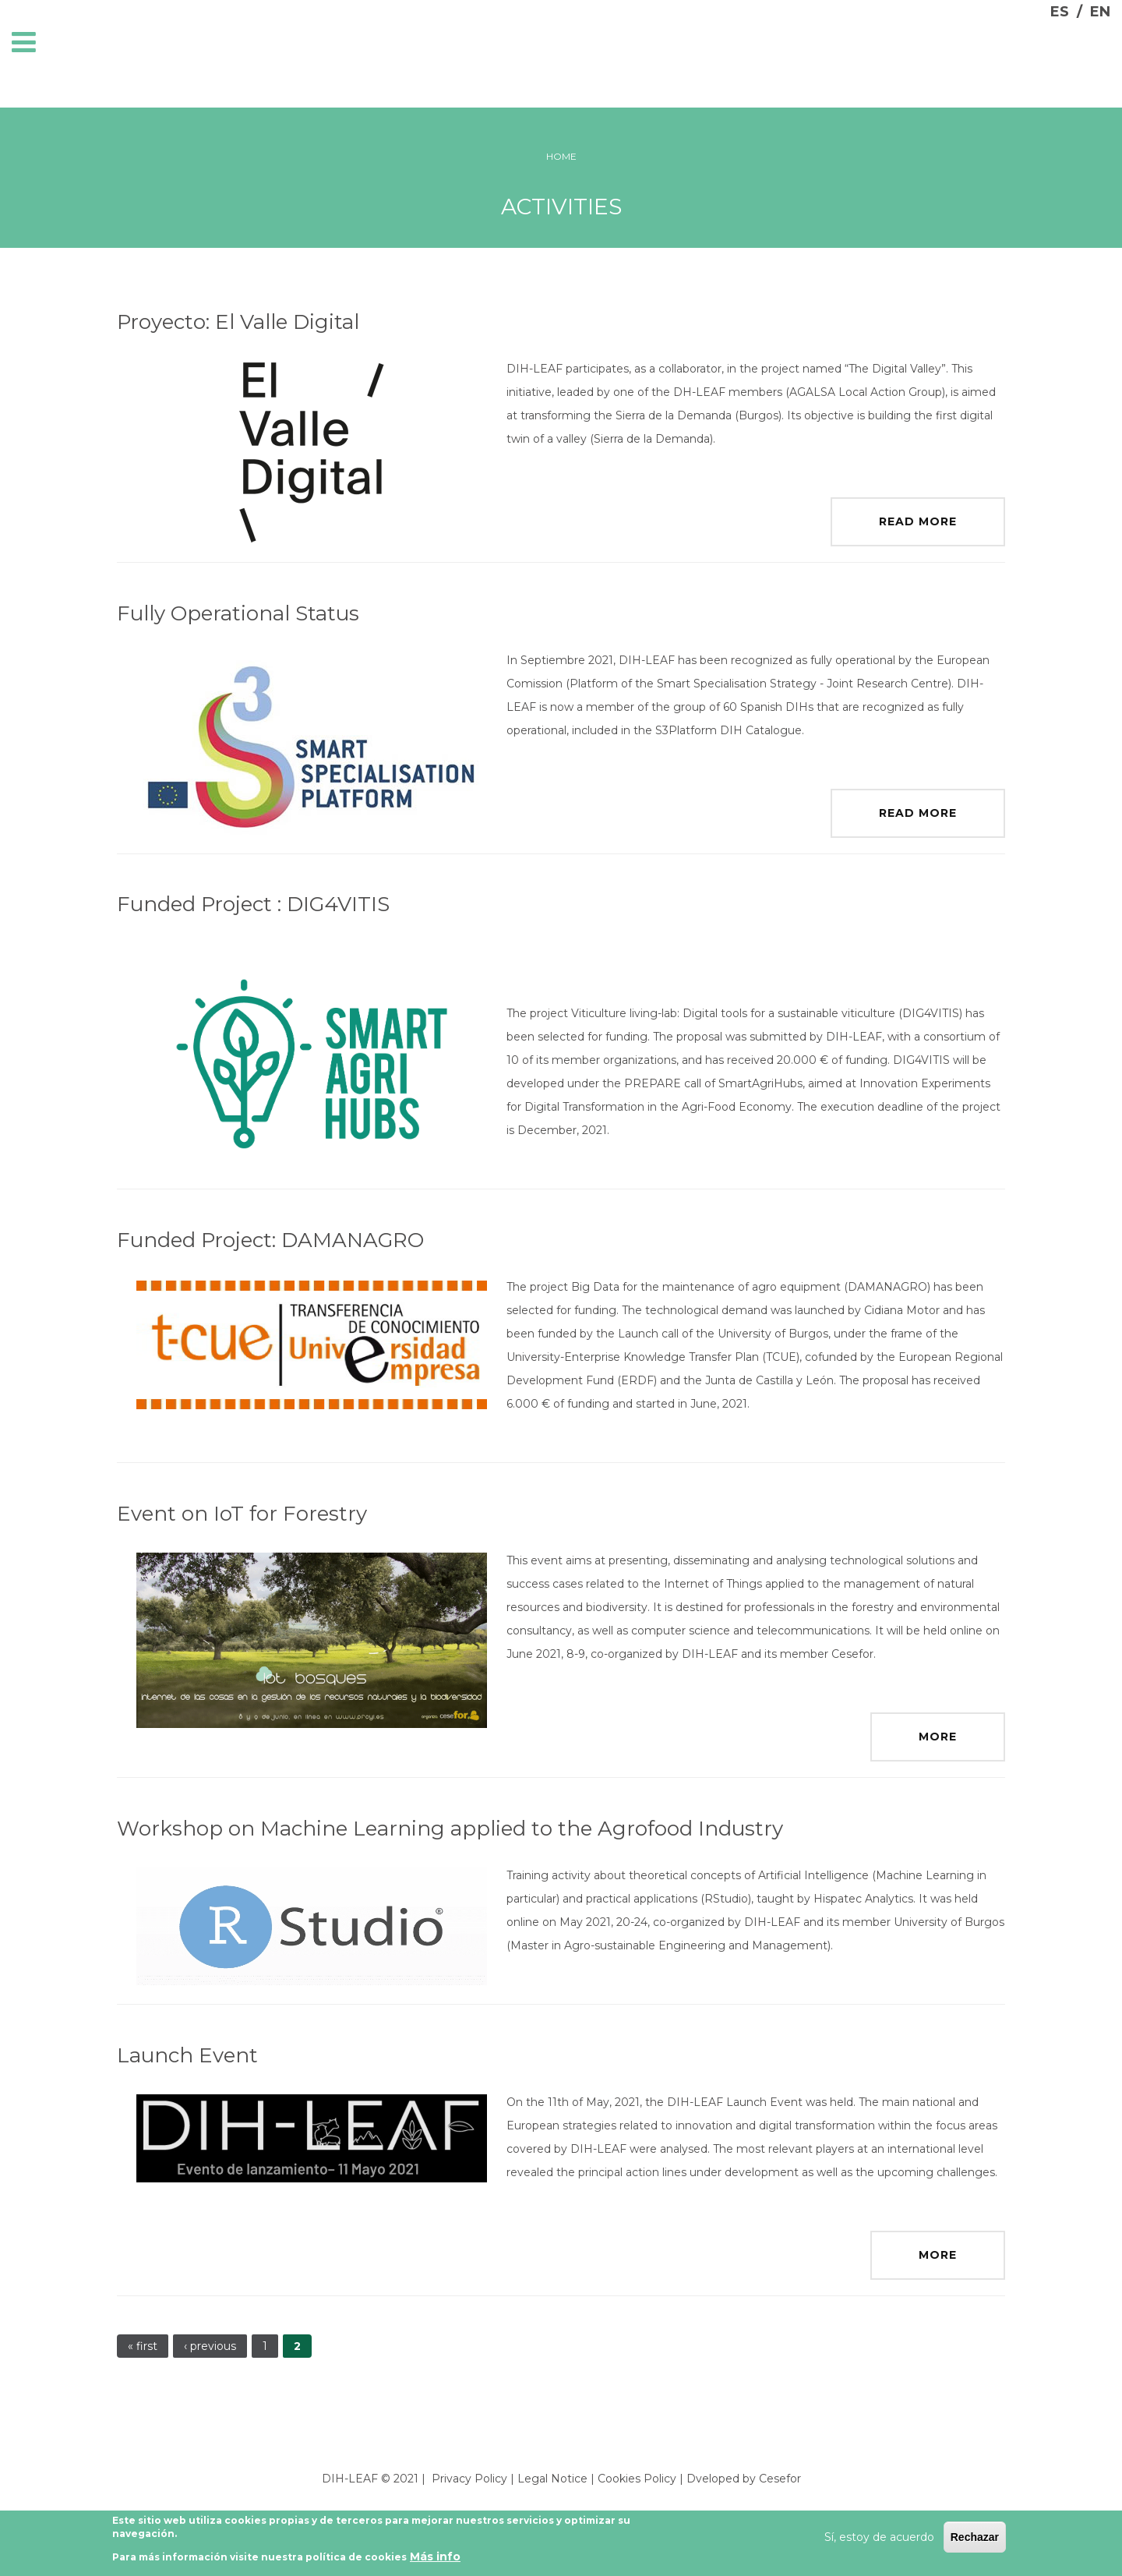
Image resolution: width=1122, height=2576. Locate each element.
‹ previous (210, 2346)
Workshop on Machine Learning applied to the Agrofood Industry (450, 1828)
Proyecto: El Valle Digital (238, 321)
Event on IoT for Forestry (242, 1513)
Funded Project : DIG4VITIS (253, 904)
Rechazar (975, 2537)
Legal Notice (552, 2479)
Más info (435, 2556)
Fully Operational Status (238, 613)
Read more (918, 521)
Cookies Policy (637, 2479)
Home (561, 156)
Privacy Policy (469, 2479)
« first (142, 2346)
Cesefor (780, 2479)
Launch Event (187, 2055)
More (938, 1737)
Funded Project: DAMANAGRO (270, 1240)
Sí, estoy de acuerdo (879, 2537)
